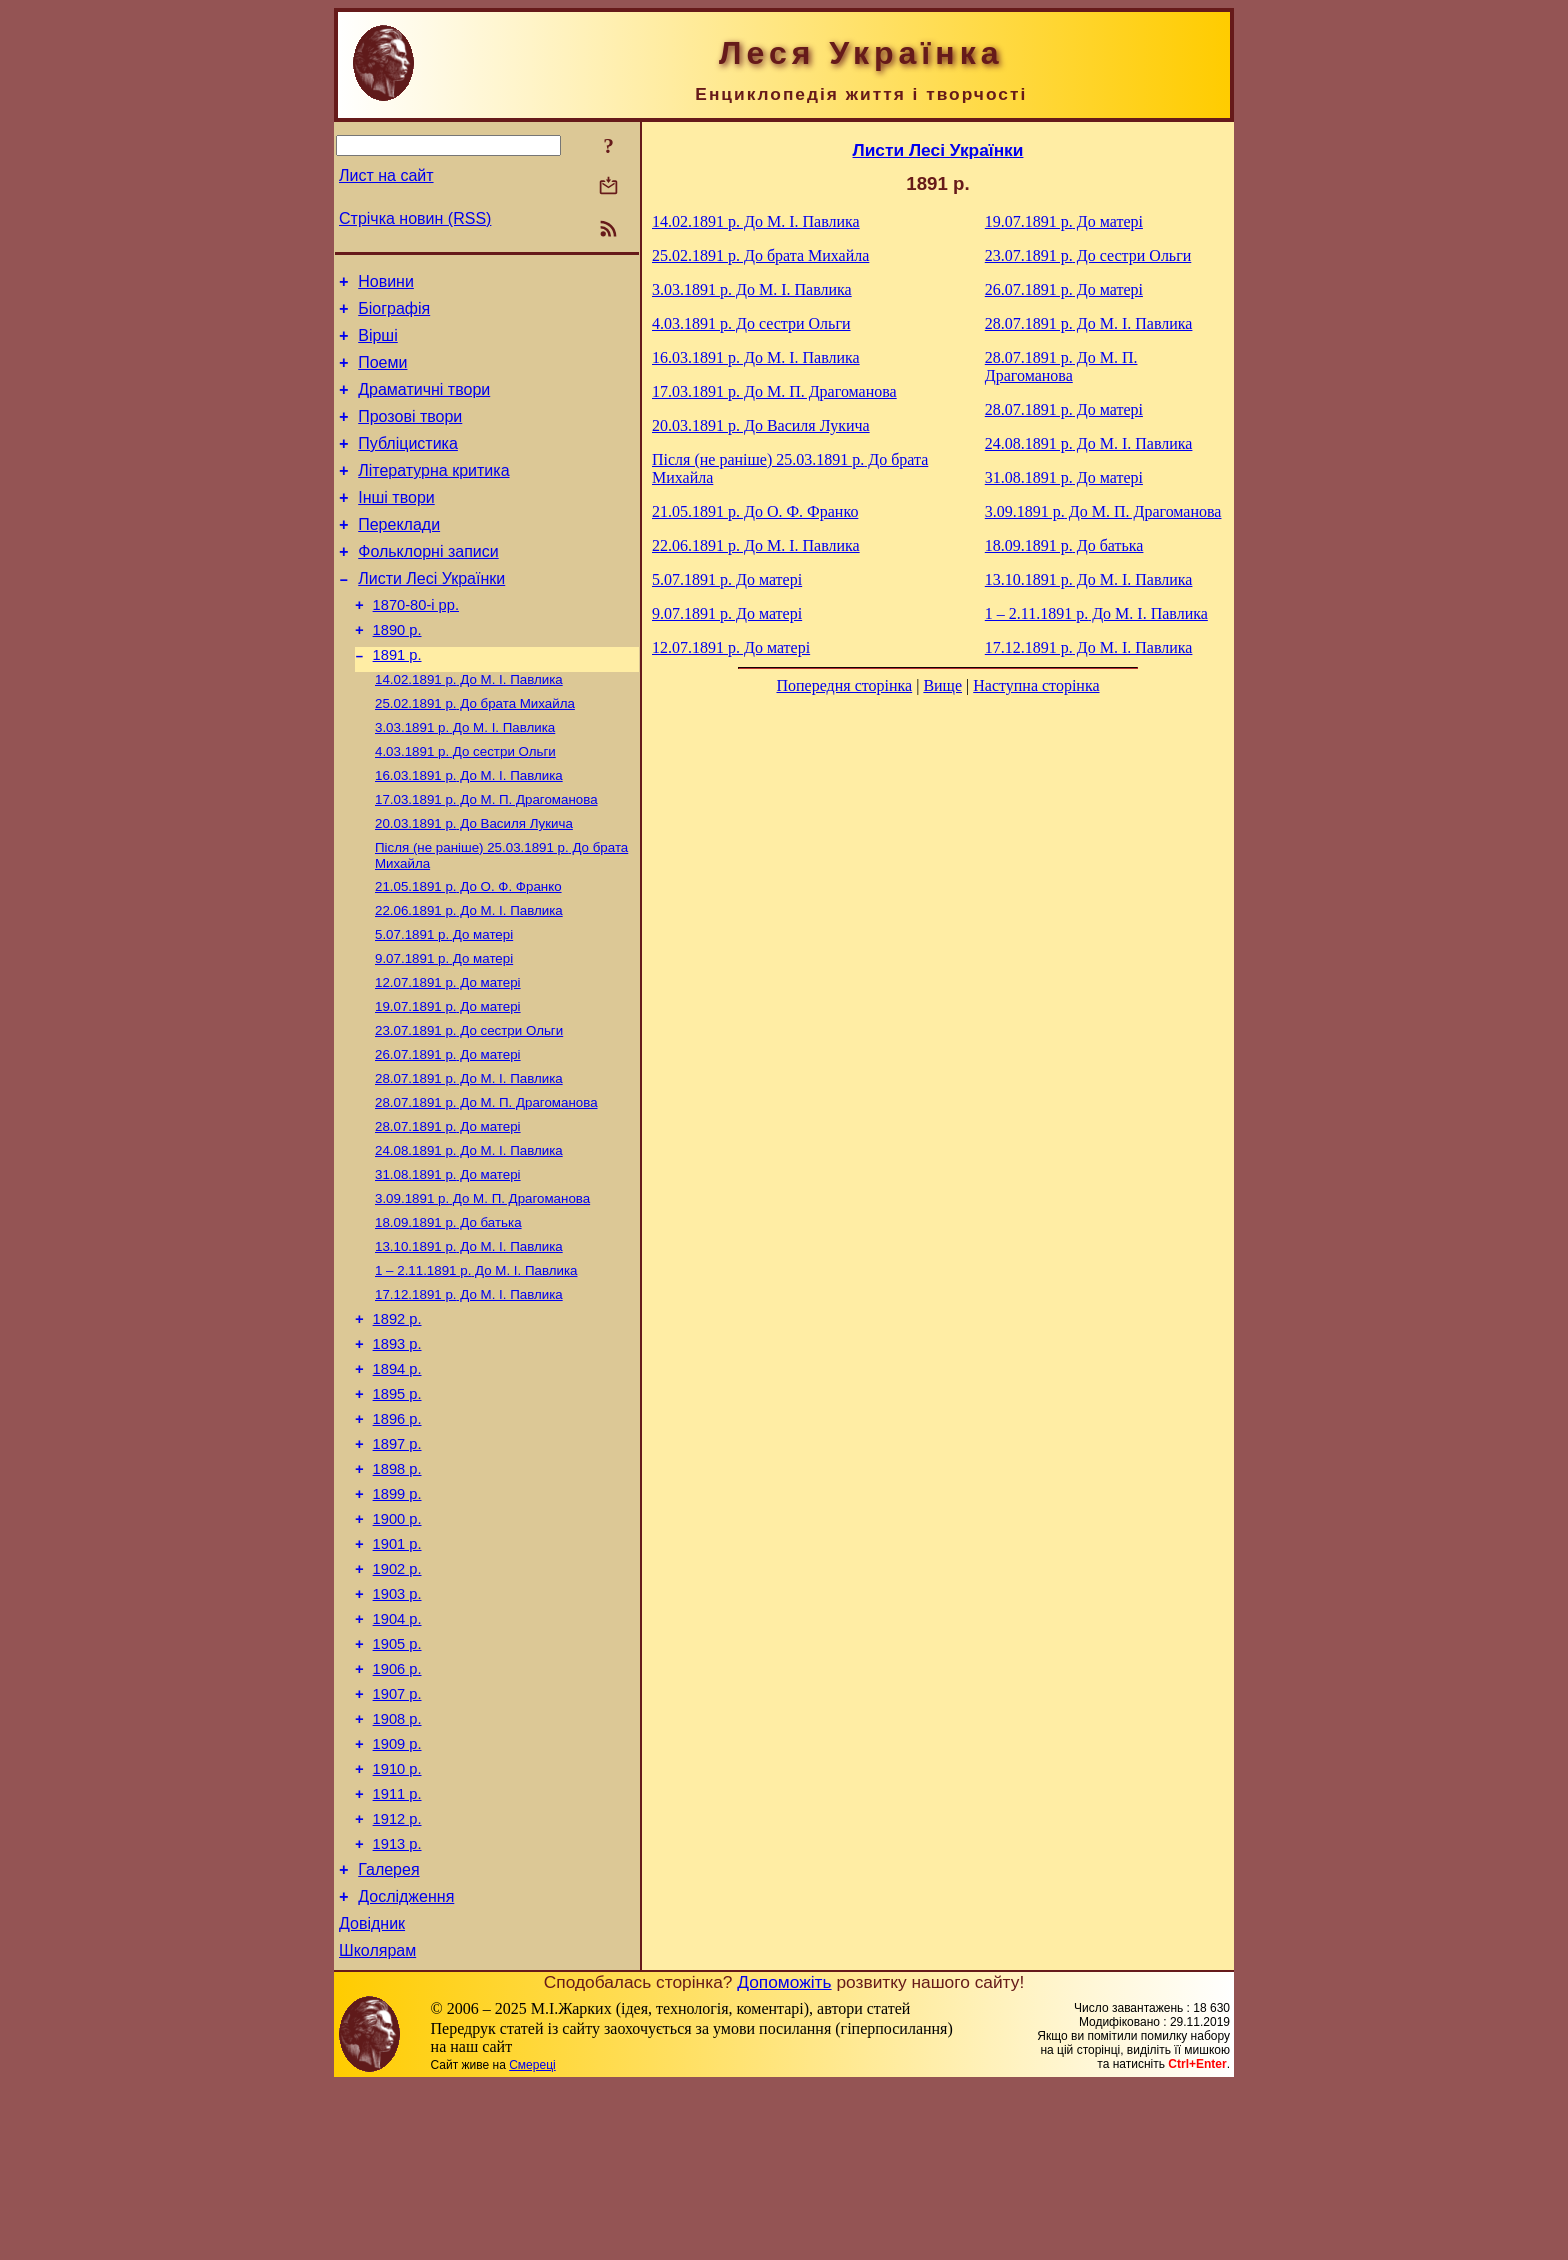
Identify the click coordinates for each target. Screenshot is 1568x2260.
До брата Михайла (475, 752)
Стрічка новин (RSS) (415, 218)
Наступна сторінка (1036, 685)
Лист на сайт (386, 175)
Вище (942, 685)
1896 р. (397, 1531)
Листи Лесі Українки (431, 614)
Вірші (378, 344)
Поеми (382, 374)
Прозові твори (410, 434)
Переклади (399, 554)
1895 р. (397, 1503)
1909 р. (397, 1895)
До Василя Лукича (474, 882)
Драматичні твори (424, 404)
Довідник (372, 2095)
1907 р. (397, 1839)
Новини (386, 284)
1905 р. (397, 1783)
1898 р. (397, 1587)
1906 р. (397, 1811)
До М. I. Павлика (469, 726)
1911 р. (397, 1951)
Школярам (377, 2125)
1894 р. (397, 1475)
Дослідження (406, 2065)
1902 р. (397, 1699)
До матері (444, 1001)
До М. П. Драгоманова (486, 856)
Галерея (388, 2035)
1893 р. (397, 1447)
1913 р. (397, 2007)
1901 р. (397, 1671)
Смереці (532, 2240)
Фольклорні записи (428, 584)
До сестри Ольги (465, 804)
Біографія (394, 314)
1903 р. (397, 1727)
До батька (448, 1313)
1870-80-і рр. (416, 644)
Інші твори (396, 524)
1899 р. (397, 1615)
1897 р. (397, 1559)
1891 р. (397, 700)
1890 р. (397, 672)
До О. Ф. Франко (468, 949)
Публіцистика (408, 464)
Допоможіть (784, 2157)
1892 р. (397, 1419)
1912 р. (397, 1979)
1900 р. (397, 1643)
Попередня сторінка (844, 685)
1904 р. (397, 1755)
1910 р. (397, 1923)
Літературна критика (433, 494)
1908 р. (397, 1867)
